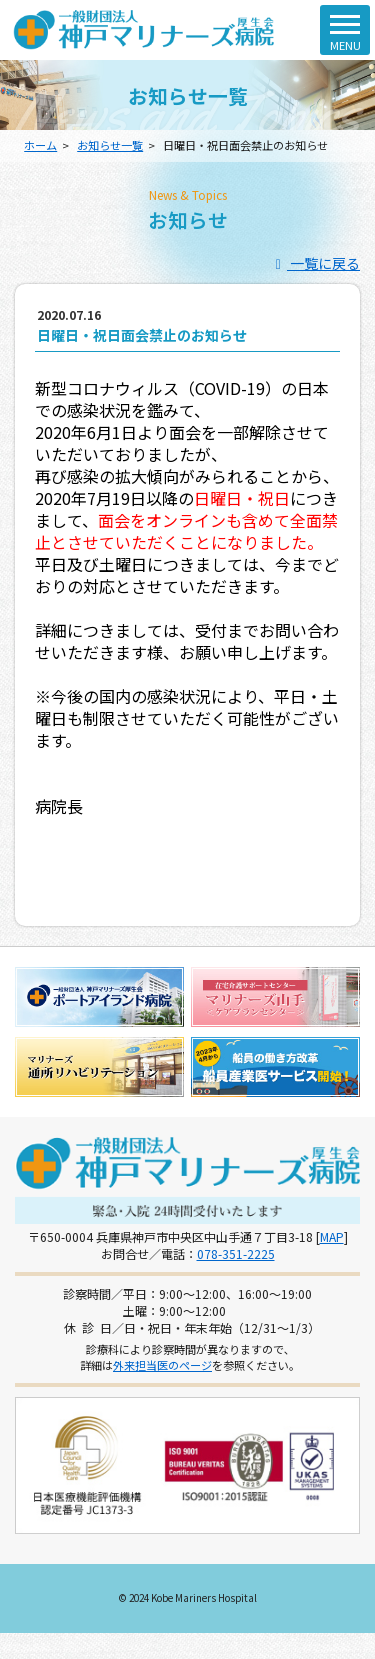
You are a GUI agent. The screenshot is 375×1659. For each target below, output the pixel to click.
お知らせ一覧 (110, 145)
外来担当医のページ (162, 1365)
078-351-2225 (236, 1253)
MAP (332, 1236)
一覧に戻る (315, 263)
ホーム (40, 145)
